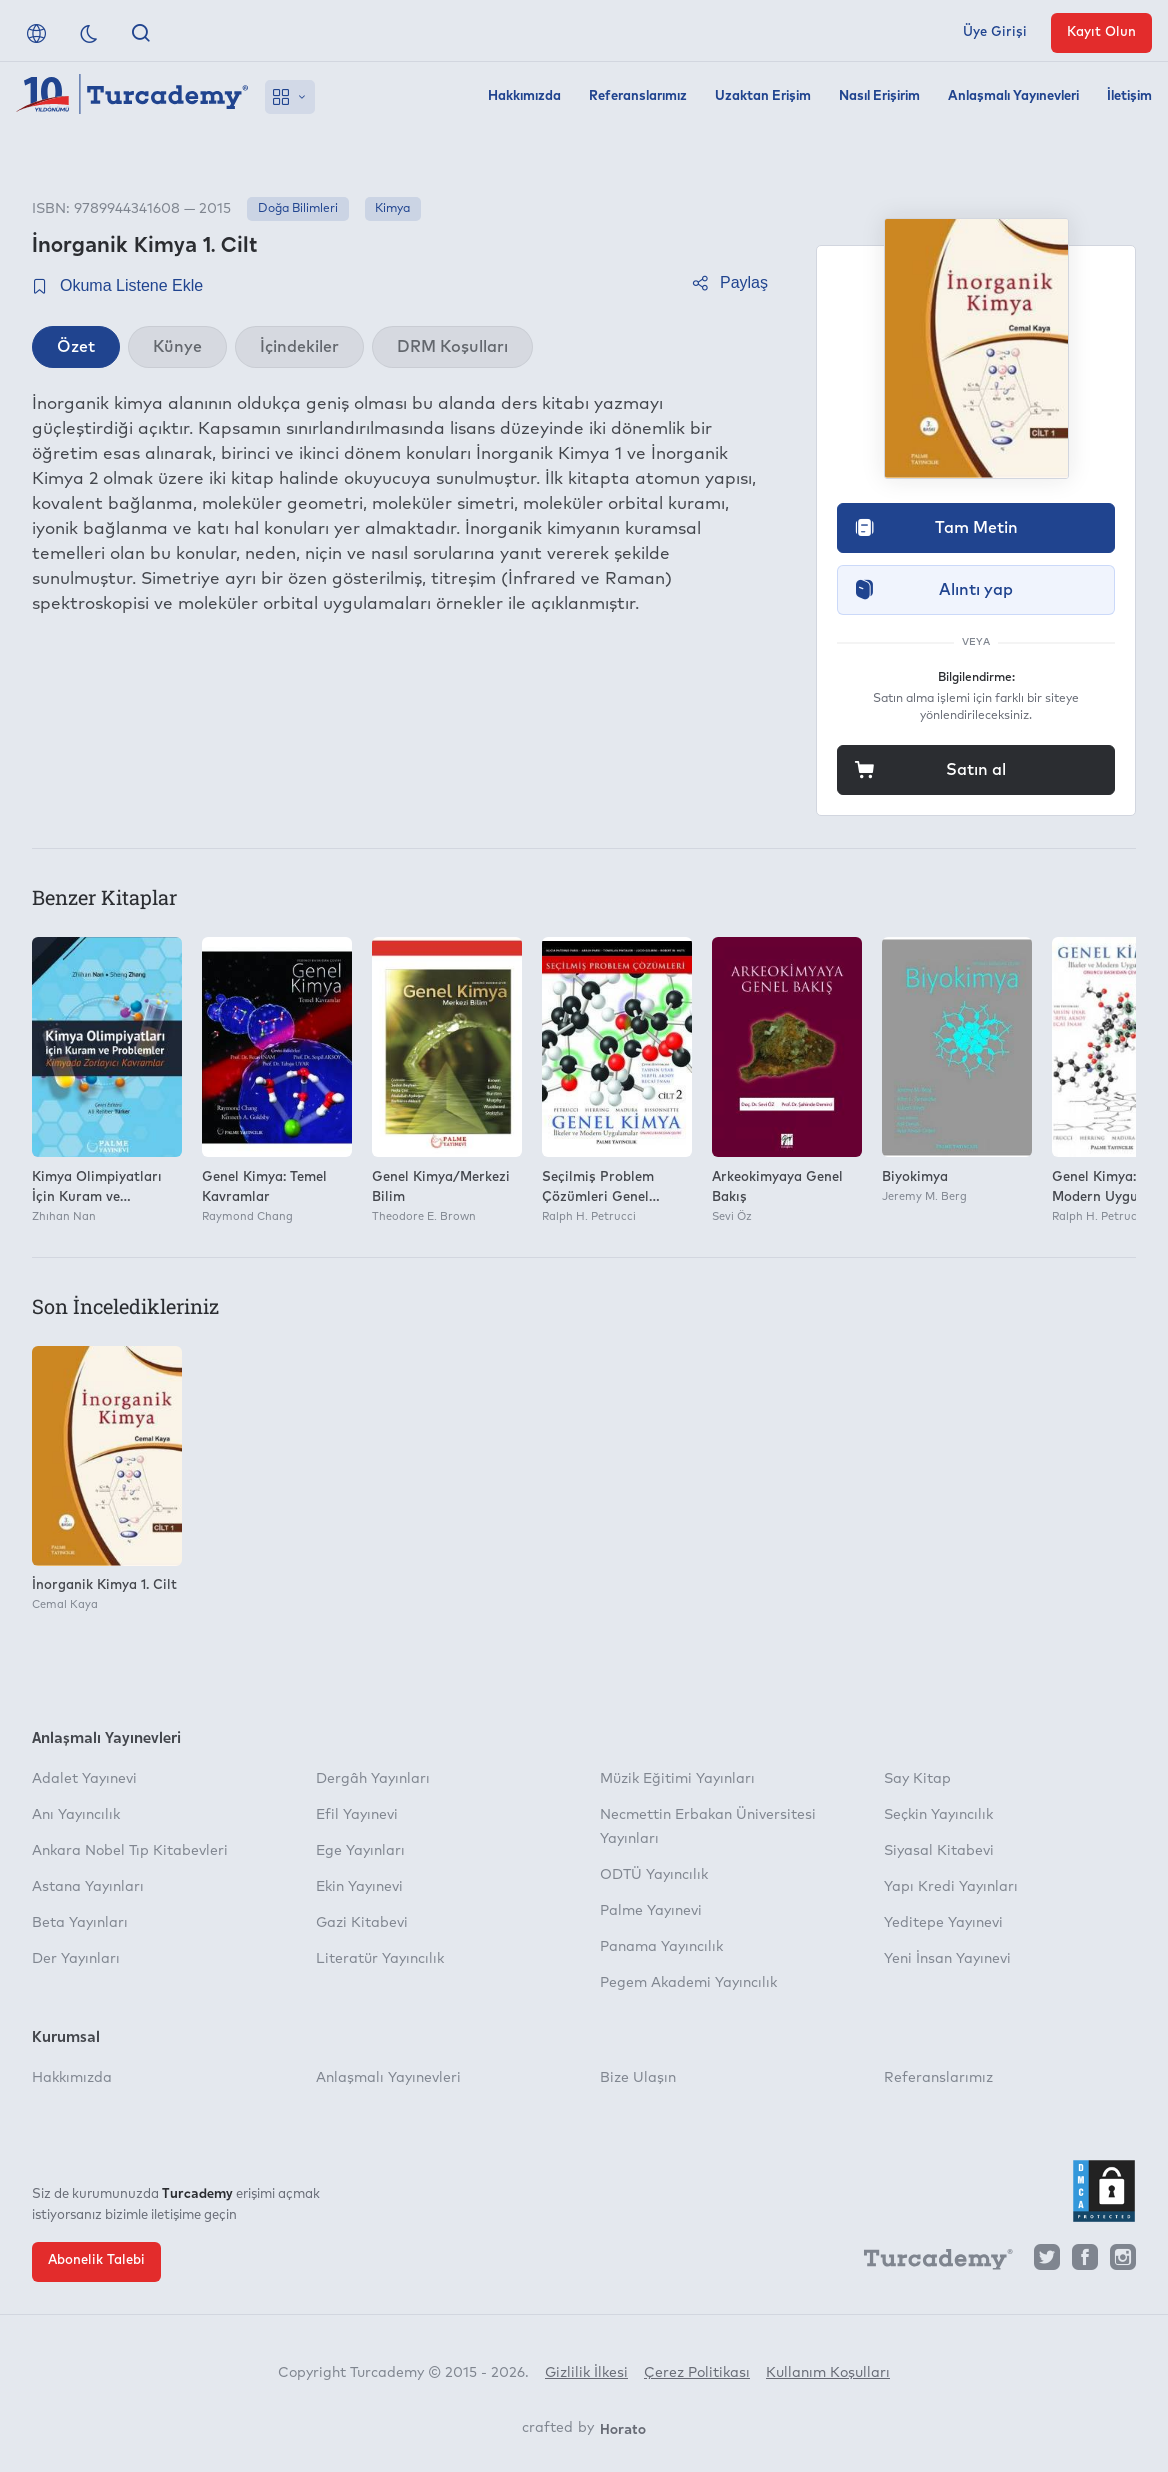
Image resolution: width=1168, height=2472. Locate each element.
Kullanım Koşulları (828, 2373)
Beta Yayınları (80, 1923)
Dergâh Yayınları (373, 1779)
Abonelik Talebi (96, 2260)
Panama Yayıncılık (661, 1947)
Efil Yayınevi (357, 1815)
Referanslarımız (638, 96)
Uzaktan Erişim (763, 96)
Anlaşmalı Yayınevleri (1013, 96)
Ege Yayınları (360, 1851)
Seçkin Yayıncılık (938, 1815)
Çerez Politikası (697, 2373)
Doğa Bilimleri (298, 209)
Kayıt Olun (1101, 32)
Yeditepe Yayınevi (943, 1923)
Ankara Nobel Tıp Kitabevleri (130, 1851)
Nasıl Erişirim (879, 96)
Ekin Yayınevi (359, 1887)
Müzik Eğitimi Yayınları (677, 1779)
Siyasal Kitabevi (939, 1851)
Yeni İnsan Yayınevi (947, 1959)
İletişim (1129, 96)
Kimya (392, 209)
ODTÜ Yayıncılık (654, 1875)
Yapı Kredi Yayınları (951, 1887)
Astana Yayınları (88, 1887)
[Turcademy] (929, 2262)
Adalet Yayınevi (84, 1779)
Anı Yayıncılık (76, 1815)
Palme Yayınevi (651, 1911)
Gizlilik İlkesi (586, 2373)
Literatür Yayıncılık (380, 1959)
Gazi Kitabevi (362, 1923)
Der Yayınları (76, 1959)
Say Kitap (917, 1779)
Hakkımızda (524, 96)
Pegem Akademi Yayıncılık (688, 1983)
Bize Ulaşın (638, 2078)
